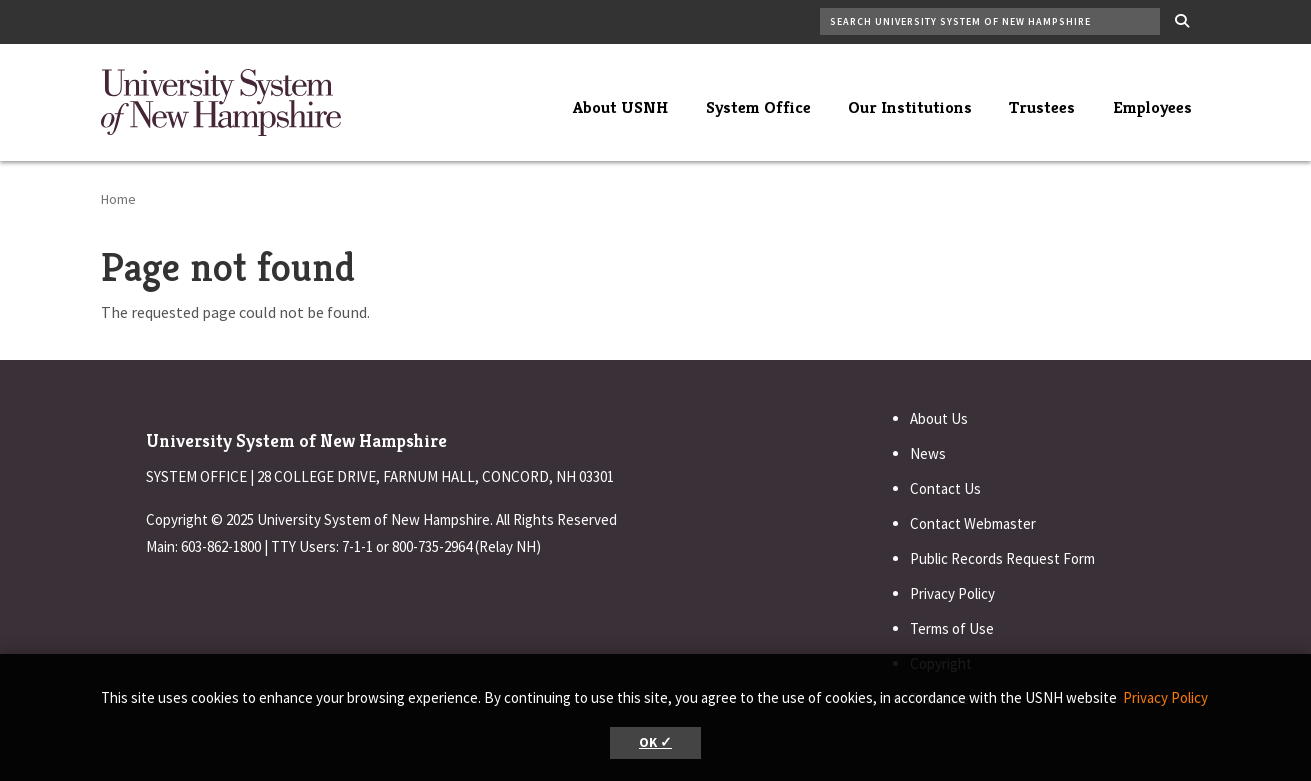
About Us (939, 418)
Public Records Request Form (1002, 558)
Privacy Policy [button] (1165, 697)
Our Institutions (910, 107)
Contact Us (945, 488)
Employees (1152, 107)
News (928, 453)
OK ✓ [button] (655, 742)
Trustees (1042, 107)
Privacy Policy (952, 593)
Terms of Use (952, 628)
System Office (758, 107)
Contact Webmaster (973, 523)
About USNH (620, 107)
